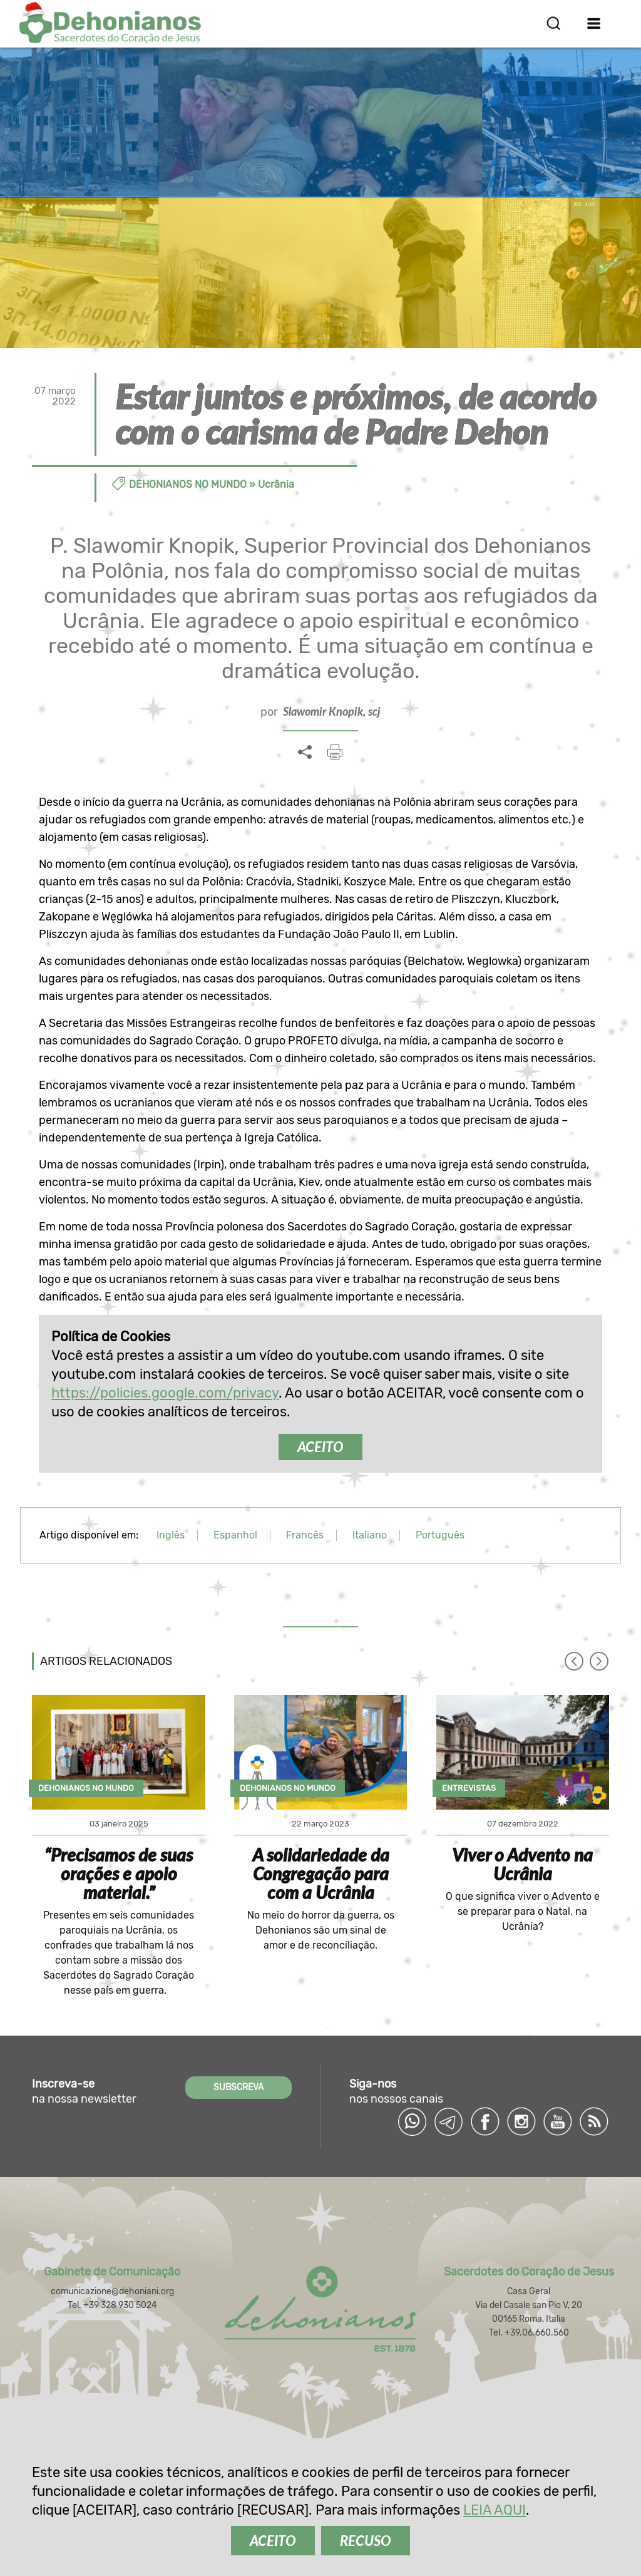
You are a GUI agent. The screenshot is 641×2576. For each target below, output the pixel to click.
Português (440, 1535)
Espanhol (235, 1535)
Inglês (170, 1535)
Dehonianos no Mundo (188, 484)
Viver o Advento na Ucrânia (522, 1864)
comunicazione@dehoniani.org (112, 2291)
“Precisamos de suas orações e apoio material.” (118, 1873)
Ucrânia (276, 484)
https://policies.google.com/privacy (165, 1392)
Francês (305, 1535)
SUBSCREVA (238, 2087)
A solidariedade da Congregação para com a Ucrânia (320, 1873)
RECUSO (365, 2540)
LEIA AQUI (494, 2509)
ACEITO (320, 1446)
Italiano (369, 1535)
